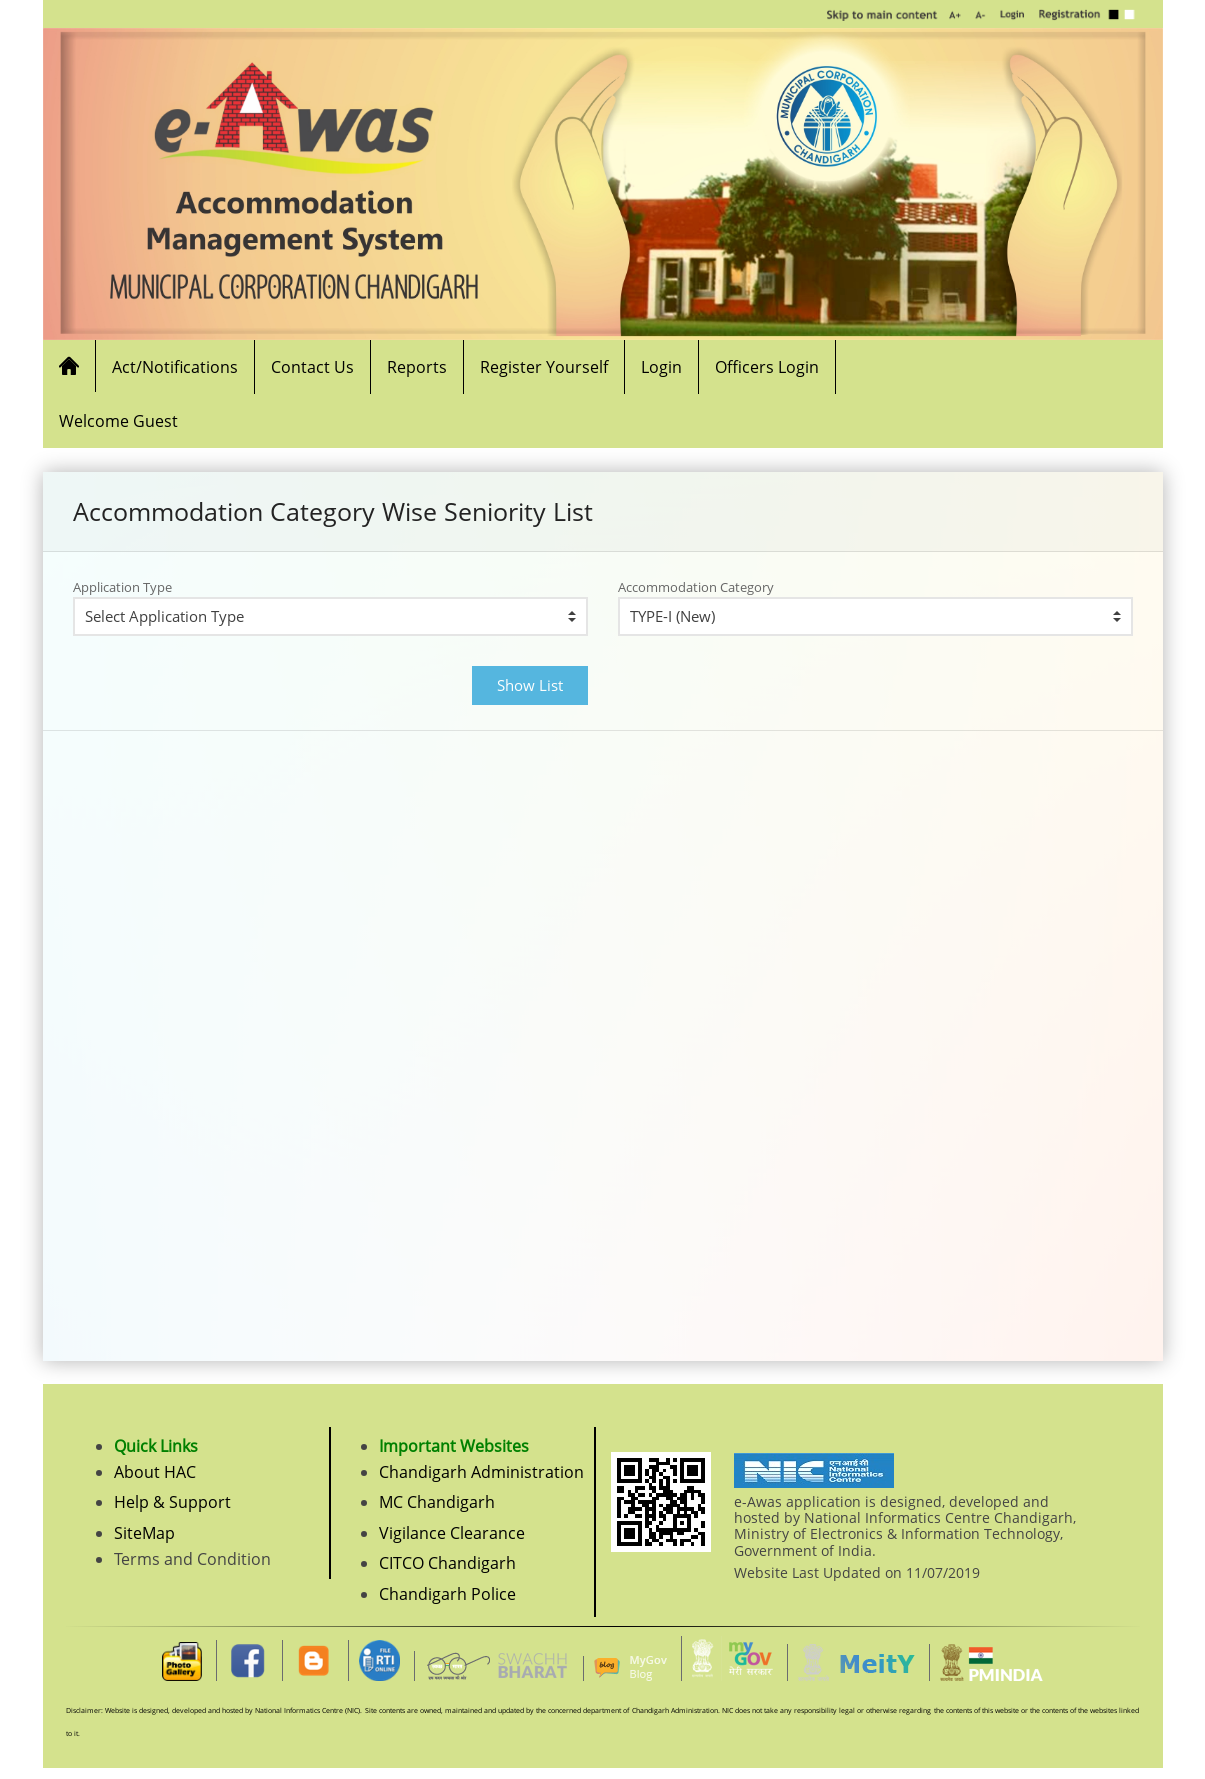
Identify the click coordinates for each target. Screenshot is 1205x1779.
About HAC (155, 1472)
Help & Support (172, 1502)
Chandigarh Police (447, 1594)
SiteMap (144, 1533)
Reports (417, 367)
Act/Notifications (175, 367)
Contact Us (312, 367)
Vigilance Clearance (452, 1533)
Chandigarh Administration (481, 1472)
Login (661, 367)
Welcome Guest (118, 421)
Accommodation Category (696, 587)
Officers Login (767, 367)
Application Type (122, 587)
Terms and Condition (192, 1559)
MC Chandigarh (437, 1502)
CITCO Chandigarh (447, 1563)
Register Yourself (544, 367)
